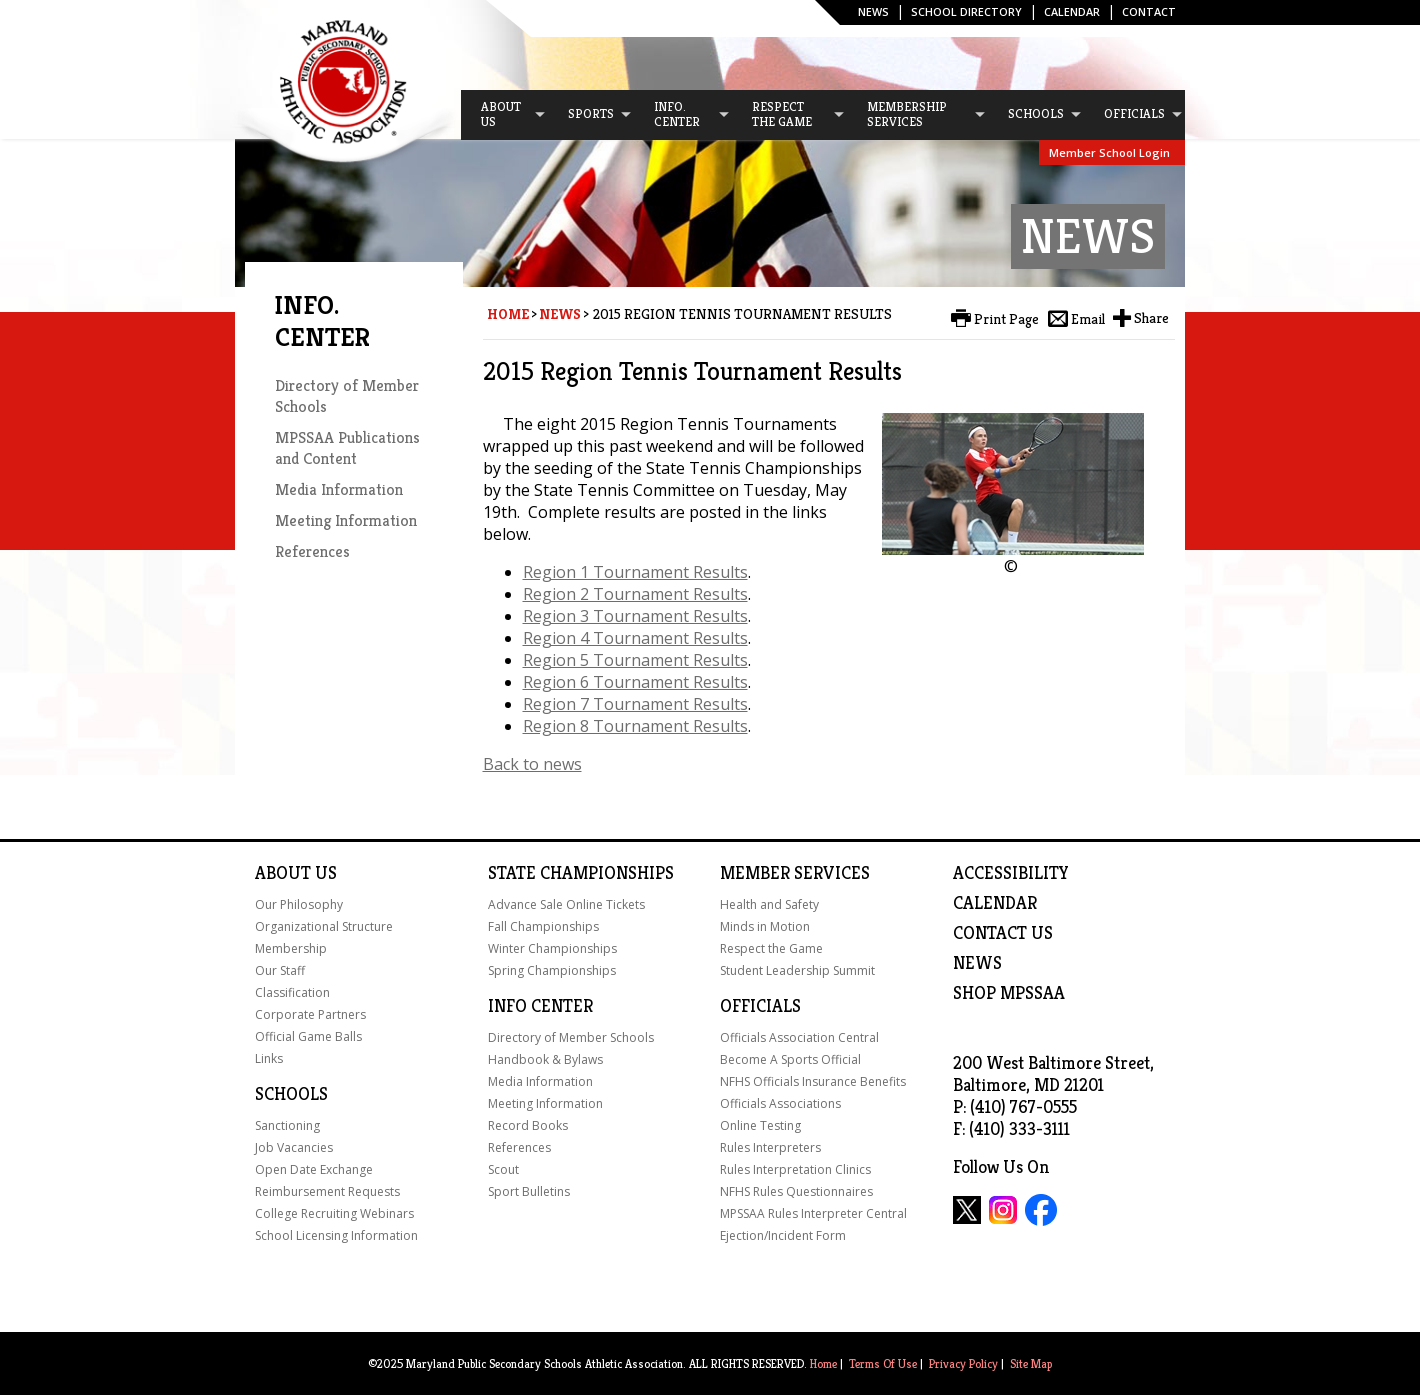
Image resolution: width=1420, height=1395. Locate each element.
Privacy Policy (963, 1363)
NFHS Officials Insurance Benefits (813, 1081)
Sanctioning (287, 1125)
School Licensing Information (336, 1235)
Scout (503, 1169)
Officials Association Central (799, 1037)
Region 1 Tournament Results (635, 572)
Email (1088, 319)
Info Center (540, 1006)
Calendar (1072, 11)
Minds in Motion (765, 926)
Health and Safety (769, 904)
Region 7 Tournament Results (635, 704)
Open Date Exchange (314, 1169)
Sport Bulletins (529, 1191)
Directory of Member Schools (571, 1037)
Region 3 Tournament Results (635, 616)
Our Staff (280, 970)
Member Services (795, 873)
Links (269, 1058)
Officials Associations (780, 1103)
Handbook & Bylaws (545, 1059)
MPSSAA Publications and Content (347, 448)
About (283, 873)
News (873, 11)
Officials (760, 1006)
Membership (291, 948)
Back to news (532, 764)
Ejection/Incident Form (783, 1235)
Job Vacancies (294, 1147)
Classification (292, 992)
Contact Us (1003, 933)
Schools (291, 1094)
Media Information (339, 489)
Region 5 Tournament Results (635, 660)
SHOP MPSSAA (1009, 993)
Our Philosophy (299, 904)
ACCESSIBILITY (1011, 873)
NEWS (977, 963)
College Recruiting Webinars (334, 1213)
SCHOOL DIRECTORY (966, 11)
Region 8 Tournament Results (635, 726)
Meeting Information (346, 520)
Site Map (1031, 1363)
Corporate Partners (310, 1014)
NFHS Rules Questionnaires (796, 1191)
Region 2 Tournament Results (635, 594)
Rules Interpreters (770, 1147)
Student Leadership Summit (797, 970)
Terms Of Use (883, 1363)
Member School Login (1109, 152)
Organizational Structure (324, 926)
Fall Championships (543, 926)
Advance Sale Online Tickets (566, 904)
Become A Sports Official (790, 1059)
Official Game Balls (308, 1036)
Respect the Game (771, 948)
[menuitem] (504, 115)
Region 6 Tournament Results (635, 682)
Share (1151, 318)
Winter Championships (552, 948)
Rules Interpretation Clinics (795, 1169)
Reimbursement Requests (327, 1191)
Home (508, 314)
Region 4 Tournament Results (635, 638)
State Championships (581, 873)
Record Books (528, 1125)
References (312, 551)
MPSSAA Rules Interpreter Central (813, 1213)
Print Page (1006, 319)
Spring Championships (552, 970)
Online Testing (760, 1125)
